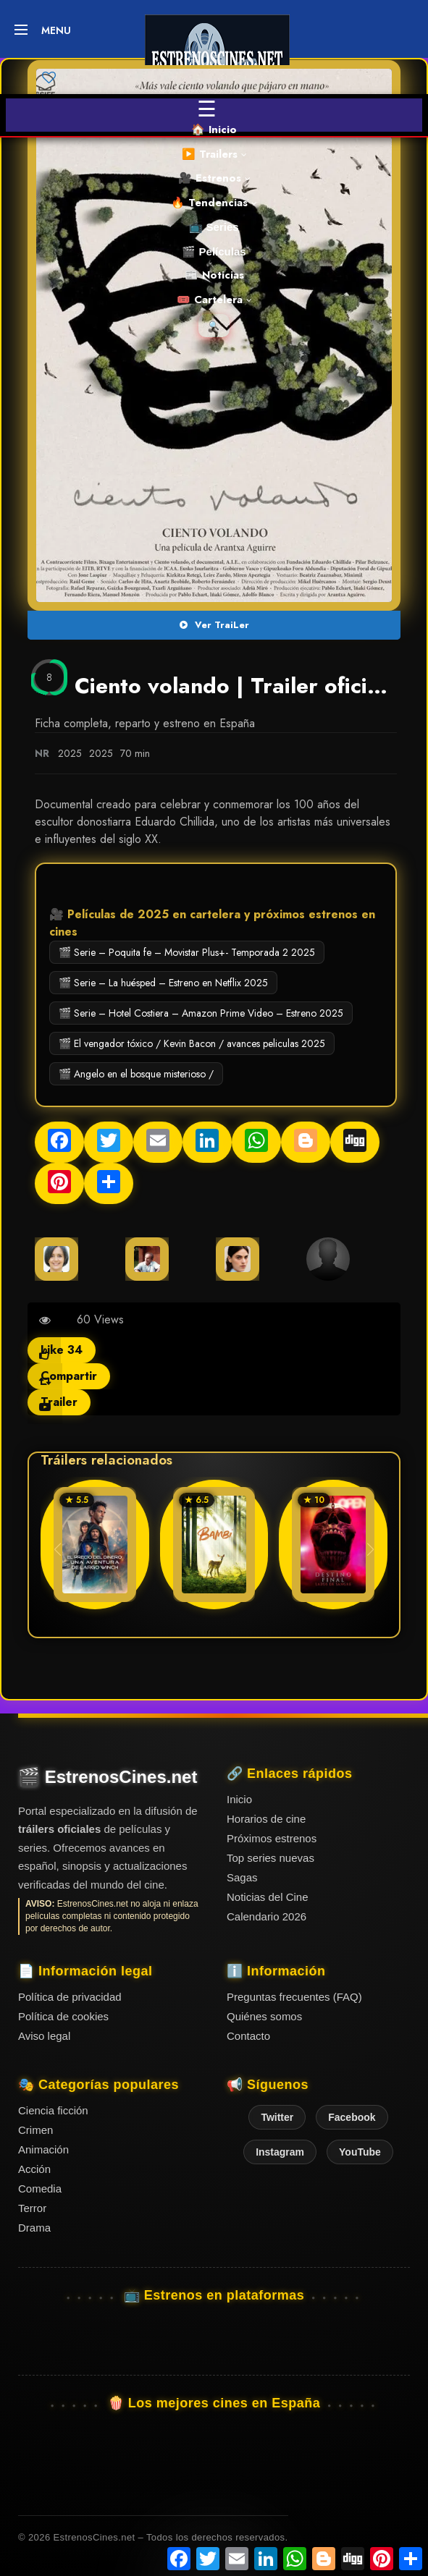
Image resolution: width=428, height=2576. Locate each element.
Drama (34, 2227)
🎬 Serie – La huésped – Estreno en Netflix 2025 (163, 982)
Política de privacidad (70, 1997)
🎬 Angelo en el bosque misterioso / (136, 1074)
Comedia (40, 2188)
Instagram (280, 2152)
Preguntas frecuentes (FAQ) (294, 1997)
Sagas (242, 1877)
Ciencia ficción (53, 2110)
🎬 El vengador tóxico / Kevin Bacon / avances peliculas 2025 (192, 1043)
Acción (34, 2169)
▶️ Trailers (214, 154)
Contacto (248, 2036)
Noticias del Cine (268, 1897)
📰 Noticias (214, 275)
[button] (370, 1549)
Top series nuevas (270, 1858)
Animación (43, 2149)
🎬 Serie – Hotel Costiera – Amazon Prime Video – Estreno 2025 (201, 1013)
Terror (32, 2208)
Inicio (239, 1799)
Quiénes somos (264, 2016)
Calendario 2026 (266, 1916)
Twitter (277, 2117)
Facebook (351, 2117)
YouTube (360, 2152)
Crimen (35, 2130)
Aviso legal (44, 2036)
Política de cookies (63, 2016)
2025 (70, 753)
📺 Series (213, 227)
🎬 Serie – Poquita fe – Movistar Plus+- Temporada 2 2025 (187, 952)
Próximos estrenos (271, 1838)
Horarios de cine (266, 1819)
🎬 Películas (214, 251)
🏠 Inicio (214, 129)
